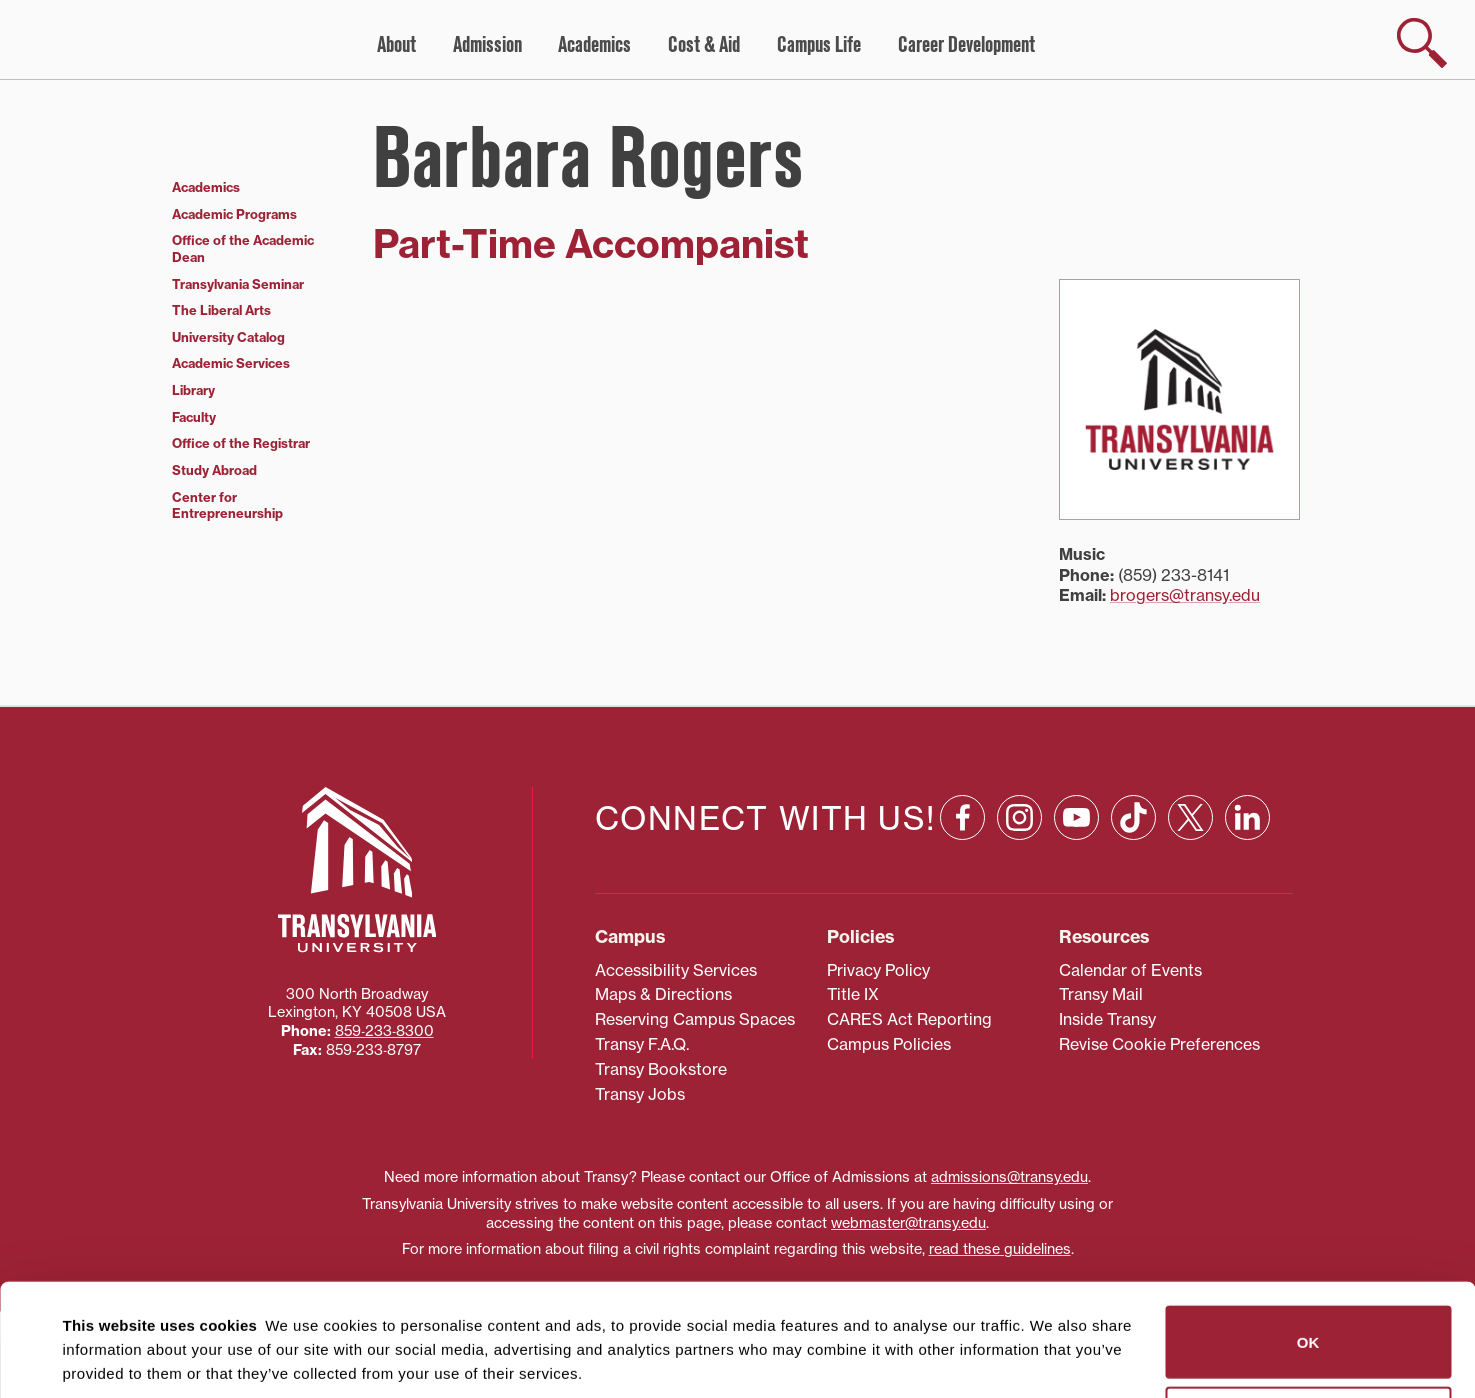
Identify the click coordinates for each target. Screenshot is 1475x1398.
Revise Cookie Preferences (1159, 1044)
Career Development (966, 45)
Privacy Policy (878, 970)
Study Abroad (214, 470)
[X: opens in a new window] (1190, 817)
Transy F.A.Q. (642, 1044)
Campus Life (819, 45)
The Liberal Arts (221, 310)
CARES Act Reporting (909, 1019)
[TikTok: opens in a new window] (1133, 817)
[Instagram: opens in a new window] (1019, 817)
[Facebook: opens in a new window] (962, 817)
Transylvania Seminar (238, 284)
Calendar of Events (1130, 970)
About (396, 45)
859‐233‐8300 (384, 1031)
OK (1308, 1229)
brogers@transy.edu (1185, 595)
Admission (487, 45)
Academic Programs (234, 214)
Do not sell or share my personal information (1308, 1310)
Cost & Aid (704, 45)
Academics (594, 45)
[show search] (1422, 43)
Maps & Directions (663, 994)
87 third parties (220, 1309)
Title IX (853, 994)
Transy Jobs (640, 1094)
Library (193, 390)
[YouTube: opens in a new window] (1076, 817)
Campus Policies (889, 1044)
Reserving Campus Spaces (695, 1019)
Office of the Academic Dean (243, 248)
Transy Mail (1101, 994)
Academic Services (231, 363)
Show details (98, 1358)
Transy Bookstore (661, 1069)
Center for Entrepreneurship (227, 505)
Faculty (194, 417)
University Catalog (228, 337)
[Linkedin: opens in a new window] (1247, 817)
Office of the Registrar (241, 443)
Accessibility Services (676, 970)
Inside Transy (1107, 1019)
